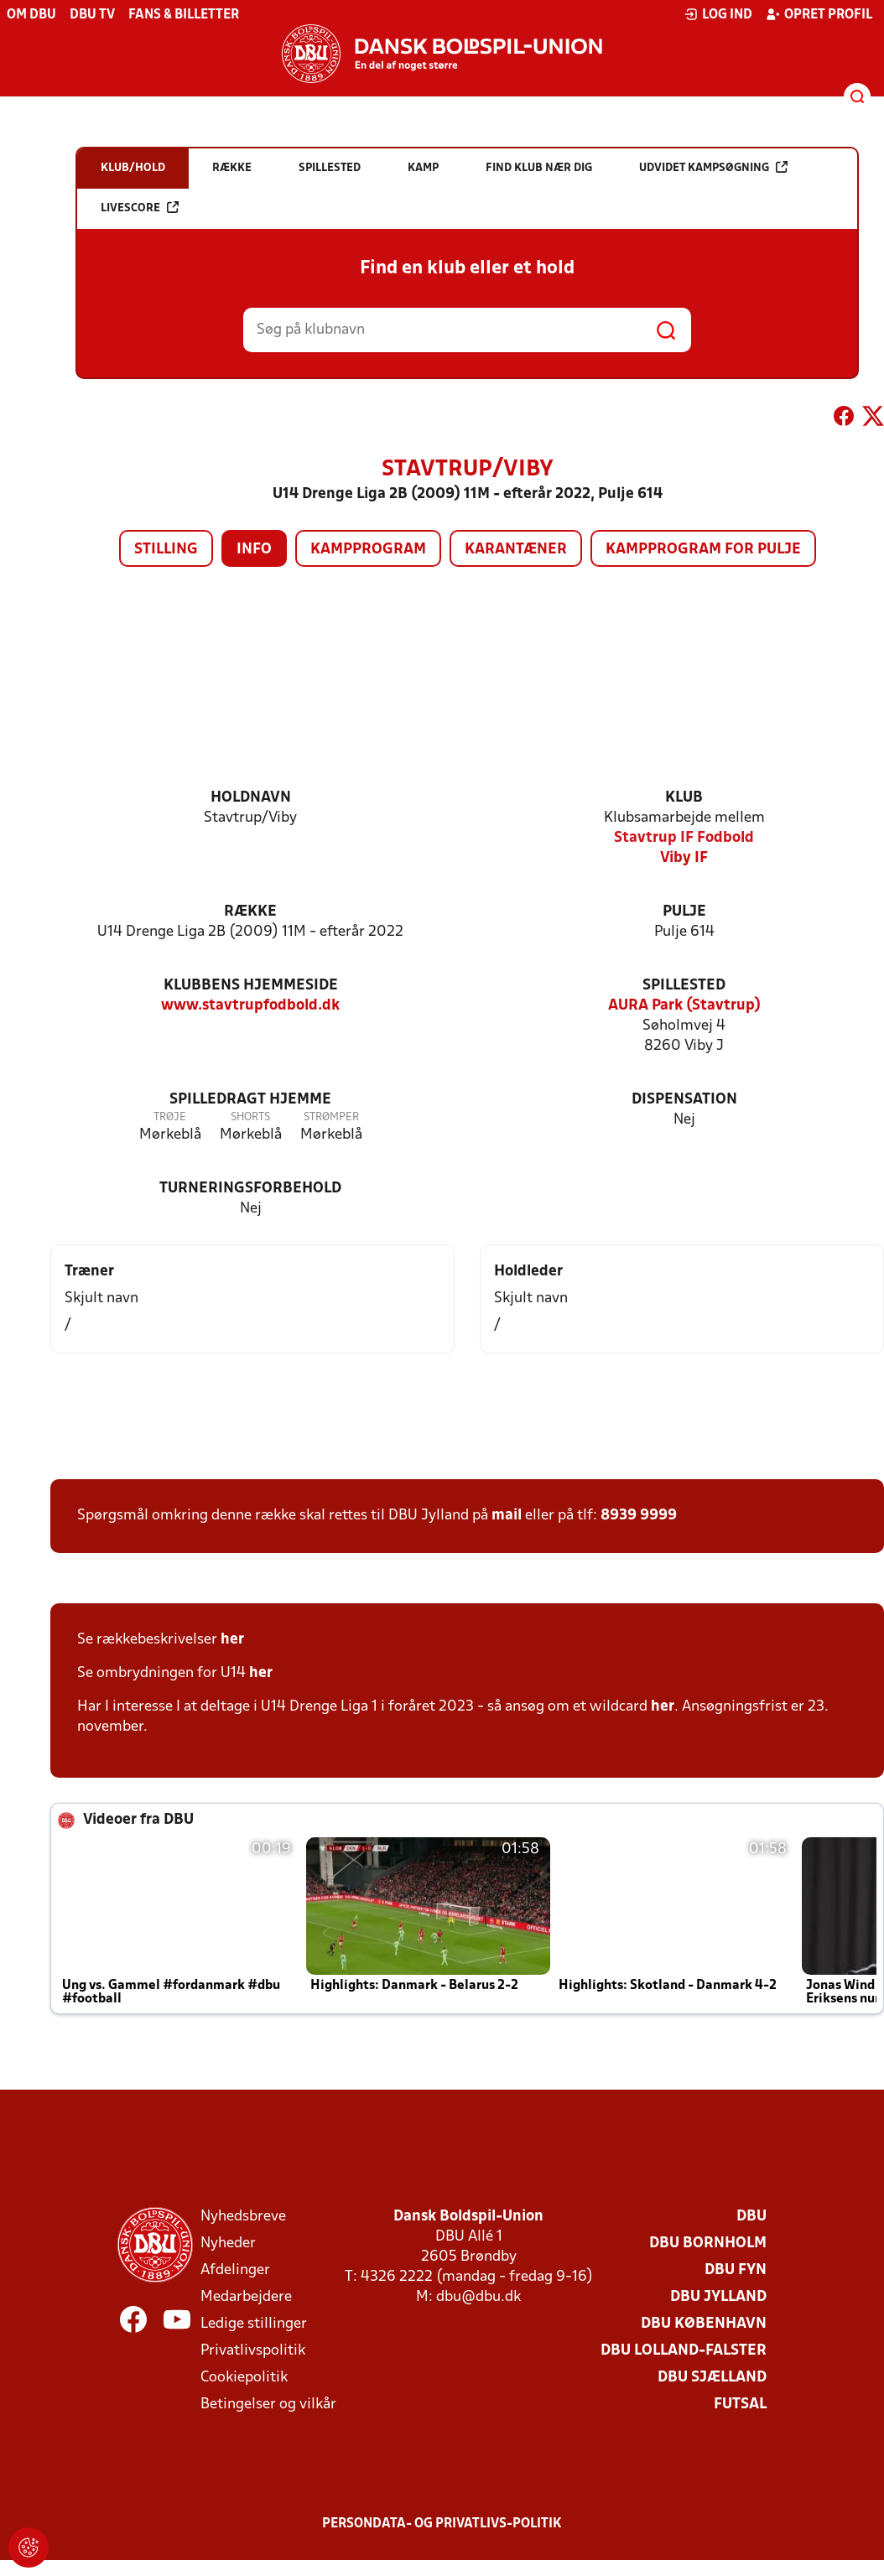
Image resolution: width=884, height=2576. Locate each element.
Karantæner (516, 550)
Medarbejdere (246, 2297)
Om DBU (31, 15)
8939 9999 (639, 1516)
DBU (751, 2217)
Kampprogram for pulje (703, 550)
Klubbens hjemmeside (251, 986)
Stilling (166, 550)
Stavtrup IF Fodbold (684, 838)
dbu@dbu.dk (478, 2297)
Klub (684, 798)
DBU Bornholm (708, 2243)
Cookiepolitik (244, 2378)
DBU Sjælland (712, 2378)
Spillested (683, 986)
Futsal (740, 2404)
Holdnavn (251, 798)
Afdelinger (235, 2270)
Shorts (250, 1117)
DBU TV (92, 15)
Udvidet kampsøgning (713, 167)
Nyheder (228, 2243)
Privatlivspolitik (252, 2351)
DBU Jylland (718, 2297)
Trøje (169, 1117)
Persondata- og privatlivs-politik (442, 2524)
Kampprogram (368, 550)
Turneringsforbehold (250, 1189)
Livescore (140, 207)
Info (254, 550)
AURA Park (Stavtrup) (684, 1006)
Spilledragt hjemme (250, 1100)
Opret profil (819, 14)
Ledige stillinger (253, 2324)
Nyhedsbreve (243, 2217)
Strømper (331, 1117)
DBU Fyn (736, 2270)
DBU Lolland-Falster (684, 2351)
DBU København (704, 2324)
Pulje (684, 912)
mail (506, 1516)
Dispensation (684, 1100)
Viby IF (684, 858)
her (232, 1640)
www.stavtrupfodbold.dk (250, 1006)
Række (250, 912)
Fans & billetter (183, 15)
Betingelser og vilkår (268, 2404)
